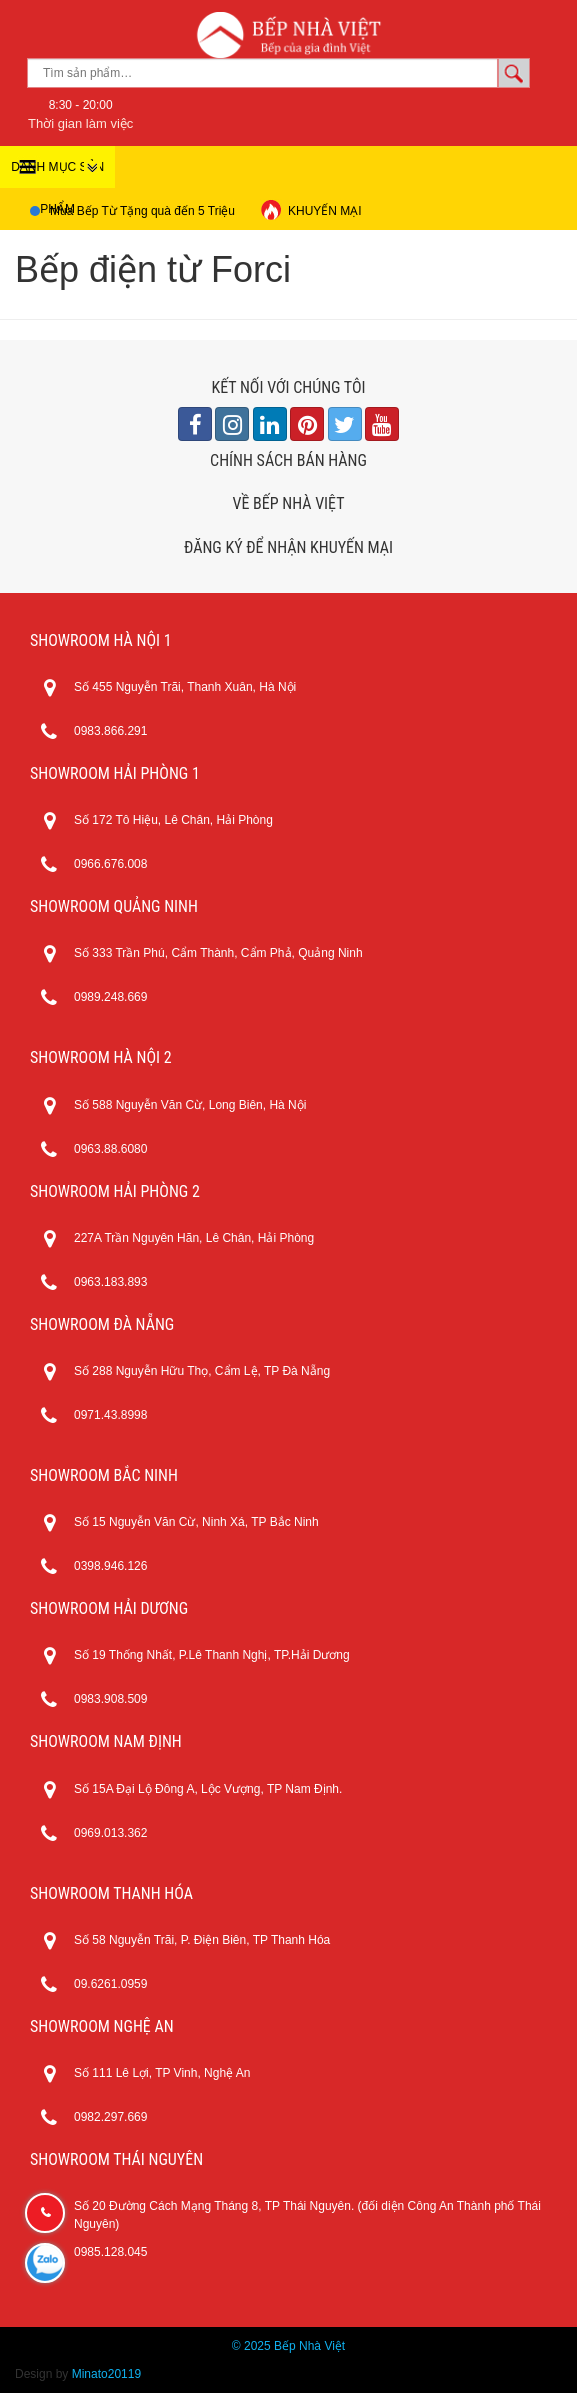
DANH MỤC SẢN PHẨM (57, 174)
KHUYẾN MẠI (311, 210)
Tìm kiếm (514, 73)
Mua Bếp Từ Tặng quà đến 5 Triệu (142, 211)
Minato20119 (106, 2374)
